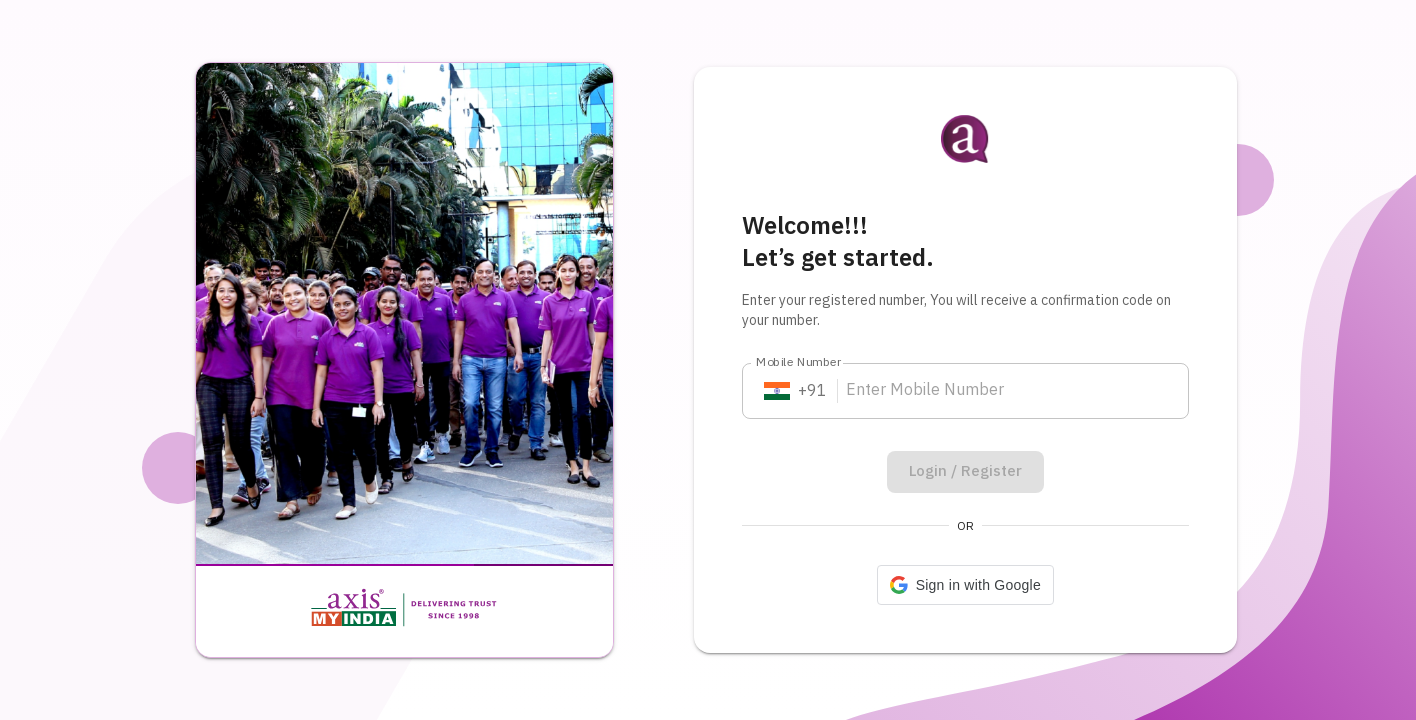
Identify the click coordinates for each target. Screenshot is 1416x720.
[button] (965, 585)
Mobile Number (799, 362)
